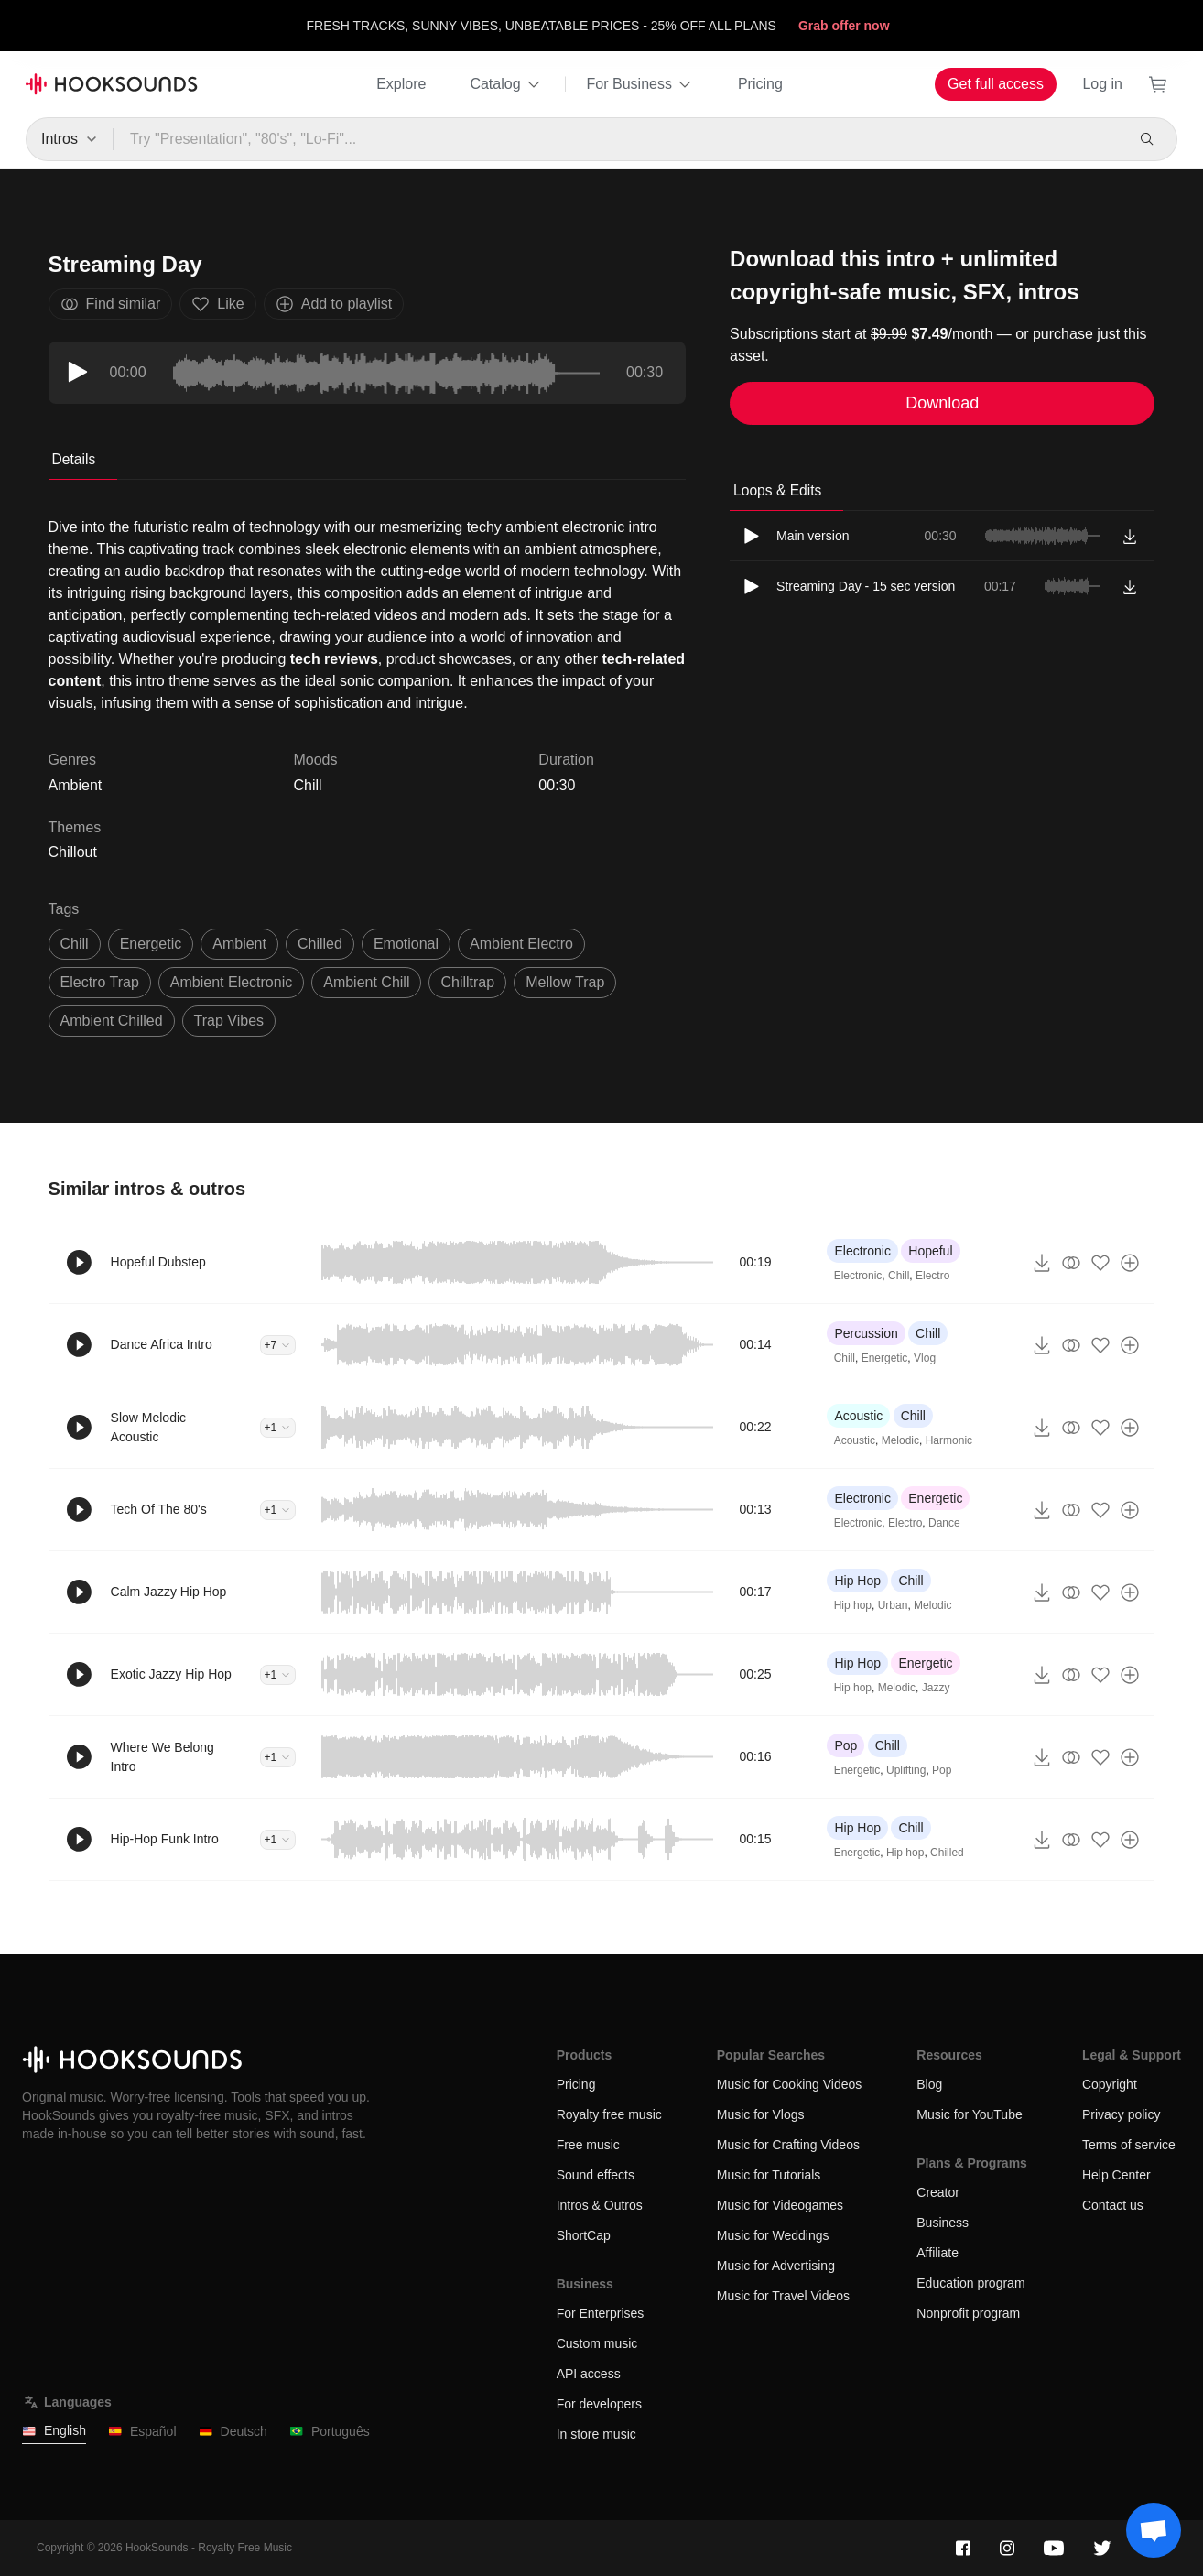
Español (142, 2432)
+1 (278, 1427)
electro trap (99, 982)
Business (942, 2222)
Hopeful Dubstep (158, 1262)
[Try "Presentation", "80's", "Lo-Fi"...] (618, 139)
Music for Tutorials (769, 2175)
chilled (320, 943)
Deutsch (233, 2432)
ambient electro (521, 943)
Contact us (1112, 2205)
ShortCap (584, 2235)
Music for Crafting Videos (788, 2144)
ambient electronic (231, 982)
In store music (596, 2434)
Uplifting (906, 1770)
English (54, 2431)
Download (942, 403)
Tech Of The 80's (159, 1509)
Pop (845, 1745)
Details (74, 459)
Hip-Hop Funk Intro (165, 1838)
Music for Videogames (780, 2205)
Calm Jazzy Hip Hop (169, 1591)
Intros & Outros (600, 2205)
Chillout (73, 852)
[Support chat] (1153, 2530)
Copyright (1109, 2084)
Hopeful (930, 1251)
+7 (278, 1345)
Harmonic (949, 1440)
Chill (307, 785)
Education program (970, 2283)
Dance (944, 1522)
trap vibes (229, 1020)
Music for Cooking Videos (789, 2084)
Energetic (885, 1358)
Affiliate (937, 2252)
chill (74, 943)
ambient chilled (111, 1020)
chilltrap (467, 982)
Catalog (506, 84)
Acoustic (858, 1415)
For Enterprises (601, 2313)
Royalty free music (609, 2114)
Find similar (110, 304)
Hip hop (853, 1605)
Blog (929, 2084)
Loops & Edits (777, 490)
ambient (239, 943)
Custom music (597, 2343)
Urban (893, 1605)
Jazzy (936, 1687)
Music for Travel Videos (783, 2295)
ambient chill (366, 982)
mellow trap (565, 982)
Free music (588, 2144)
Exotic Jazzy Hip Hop (171, 1674)
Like (217, 304)
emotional (406, 943)
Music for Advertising (776, 2265)
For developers (599, 2404)
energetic (151, 943)
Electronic (862, 1251)
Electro (932, 1275)
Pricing (760, 84)
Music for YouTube (969, 2114)
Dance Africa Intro (161, 1344)
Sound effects (595, 2175)
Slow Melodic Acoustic (148, 1427)
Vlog (925, 1358)
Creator (937, 2192)
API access (589, 2373)
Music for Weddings (773, 2235)
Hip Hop (857, 1580)
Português (329, 2432)
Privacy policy (1121, 2114)
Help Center (1116, 2175)
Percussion (865, 1333)
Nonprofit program (968, 2313)
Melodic (900, 1440)
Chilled (947, 1852)
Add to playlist (334, 304)
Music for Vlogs (761, 2114)
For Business (640, 84)
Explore (401, 84)
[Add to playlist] (1130, 1263)
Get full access (996, 84)
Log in (1102, 84)
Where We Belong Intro (162, 1757)
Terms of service (1129, 2144)
